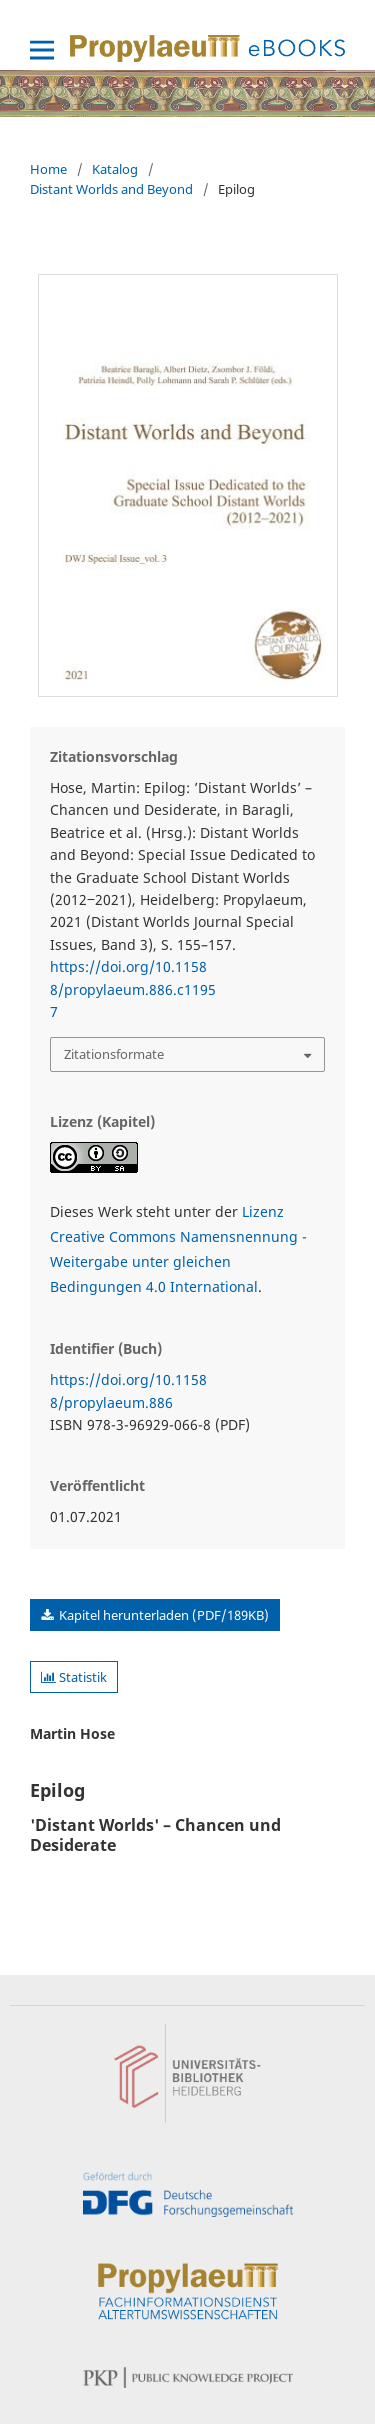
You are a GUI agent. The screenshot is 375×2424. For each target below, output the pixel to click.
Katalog (115, 169)
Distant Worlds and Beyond (111, 189)
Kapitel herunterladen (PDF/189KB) (162, 1615)
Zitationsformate (114, 1054)
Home (48, 169)
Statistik (74, 1677)
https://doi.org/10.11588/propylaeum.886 (128, 1390)
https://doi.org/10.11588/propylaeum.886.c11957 (133, 989)
